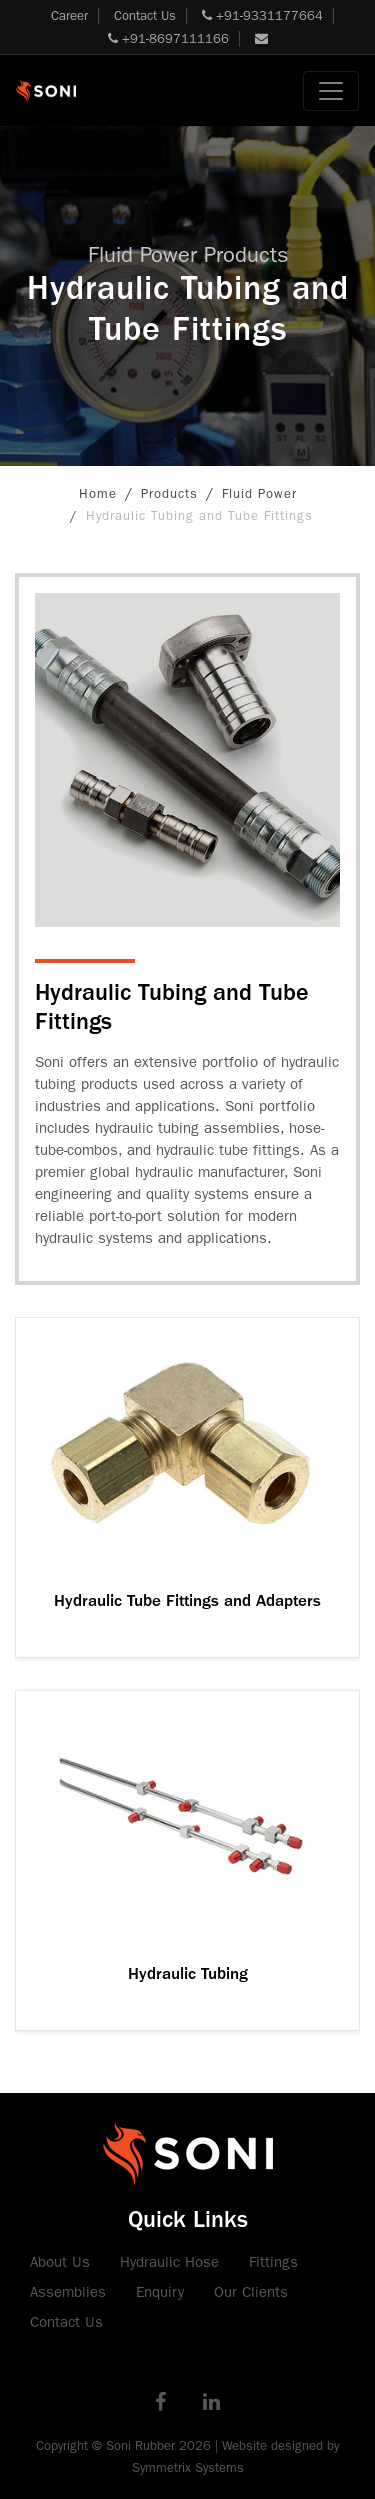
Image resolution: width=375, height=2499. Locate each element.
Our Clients (251, 2292)
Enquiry (160, 2292)
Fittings (273, 2262)
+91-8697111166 (168, 39)
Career (69, 16)
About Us (60, 2262)
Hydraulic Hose (169, 2262)
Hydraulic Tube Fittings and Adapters (187, 1600)
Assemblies (68, 2292)
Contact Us (145, 16)
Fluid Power (259, 494)
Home (98, 494)
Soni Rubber (140, 2446)
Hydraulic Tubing (188, 1973)
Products (169, 494)
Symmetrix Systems (188, 2468)
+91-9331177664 (262, 16)
